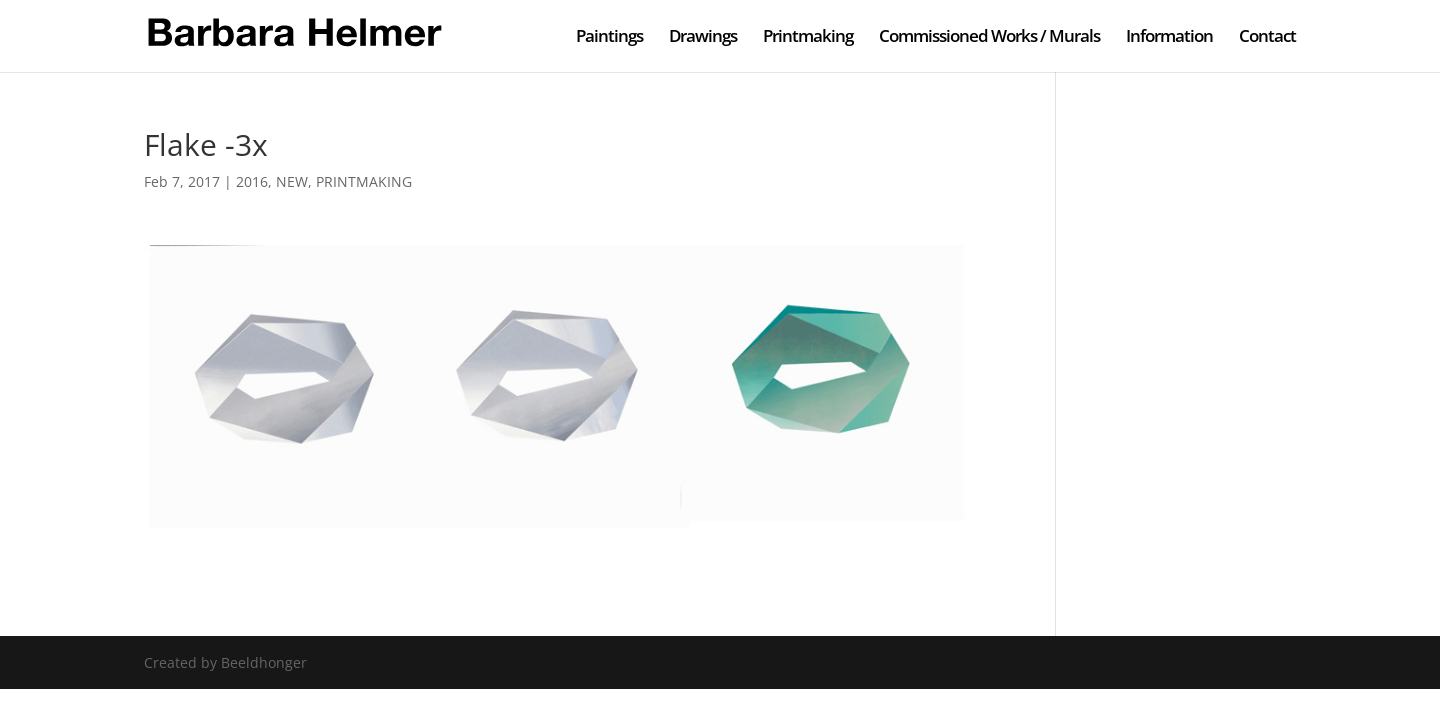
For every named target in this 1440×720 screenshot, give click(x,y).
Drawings (703, 38)
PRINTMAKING (364, 181)
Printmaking (808, 38)
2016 (252, 181)
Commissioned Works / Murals (989, 38)
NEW (292, 181)
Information (1169, 38)
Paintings (609, 38)
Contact (1267, 38)
